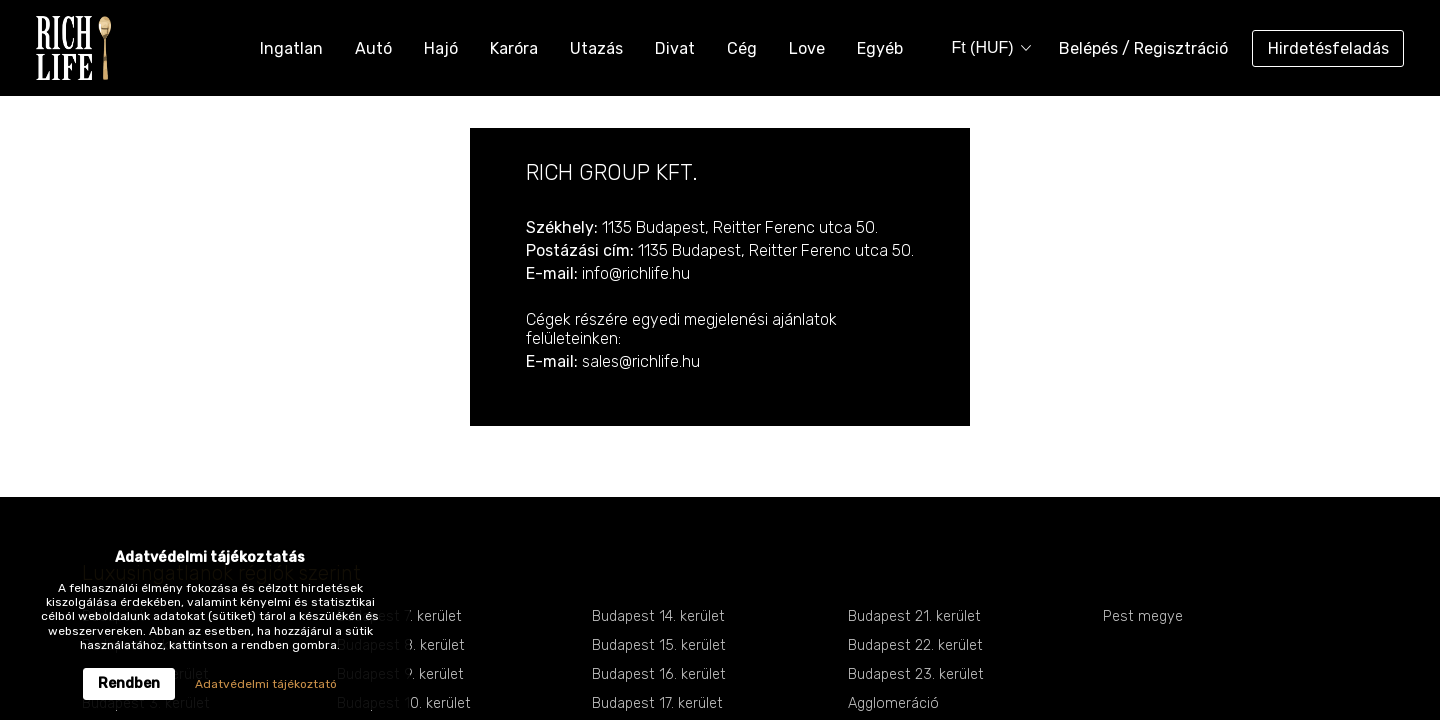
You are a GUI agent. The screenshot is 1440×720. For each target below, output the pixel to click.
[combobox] (984, 48)
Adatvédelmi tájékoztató (266, 684)
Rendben (129, 683)
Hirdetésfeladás (1328, 48)
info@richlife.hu (636, 273)
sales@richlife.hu (641, 361)
